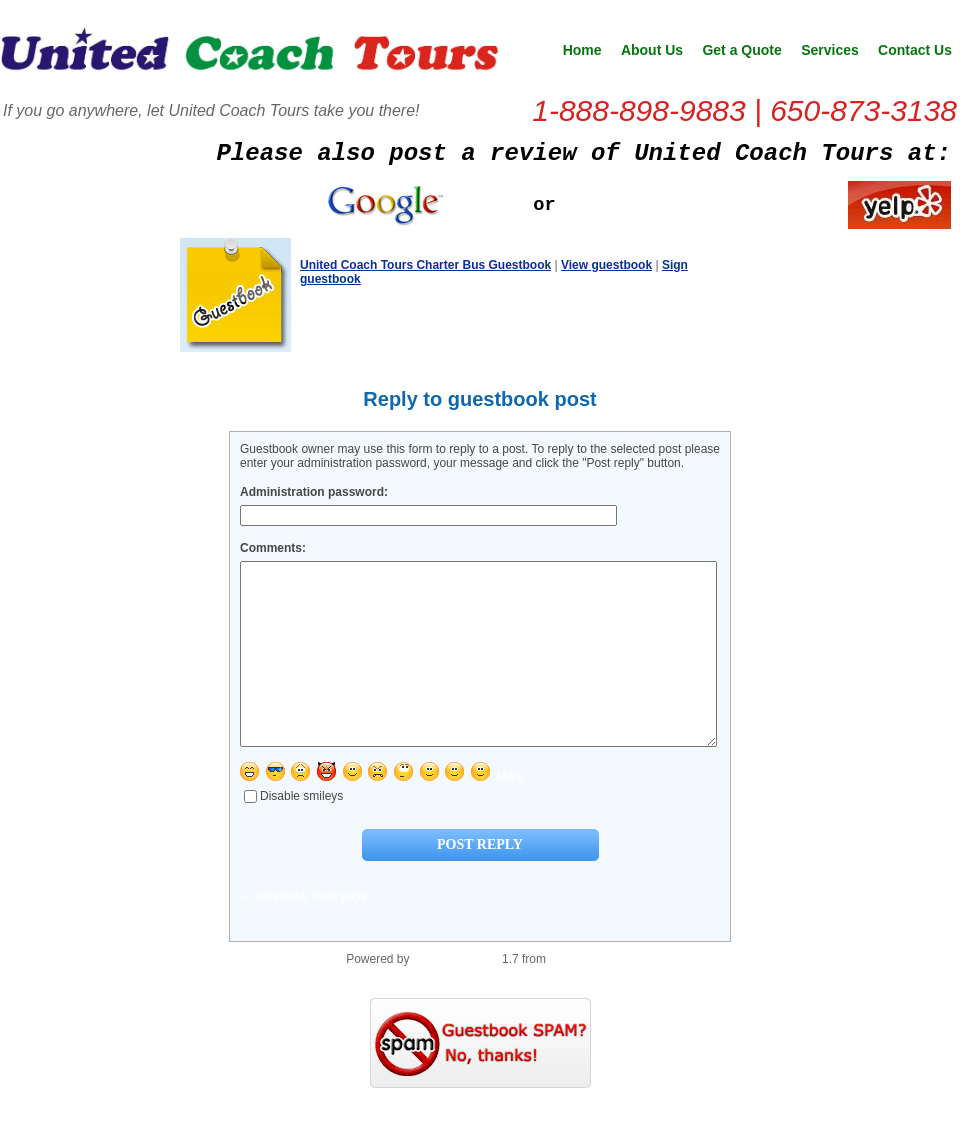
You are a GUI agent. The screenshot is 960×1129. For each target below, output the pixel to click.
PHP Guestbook (456, 995)
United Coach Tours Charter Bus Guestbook (425, 265)
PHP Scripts (581, 995)
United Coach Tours (250, 56)
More (510, 813)
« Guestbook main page (303, 932)
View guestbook (606, 265)
